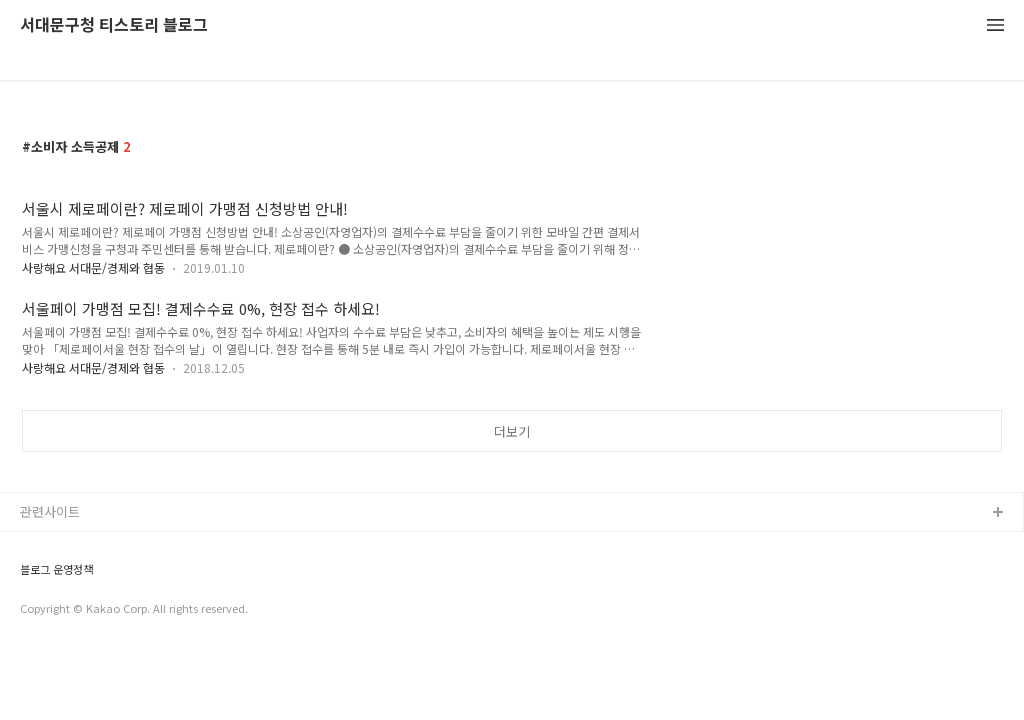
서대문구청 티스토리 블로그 (114, 25)
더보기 (512, 431)
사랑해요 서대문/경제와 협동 (93, 267)
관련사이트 (50, 511)
